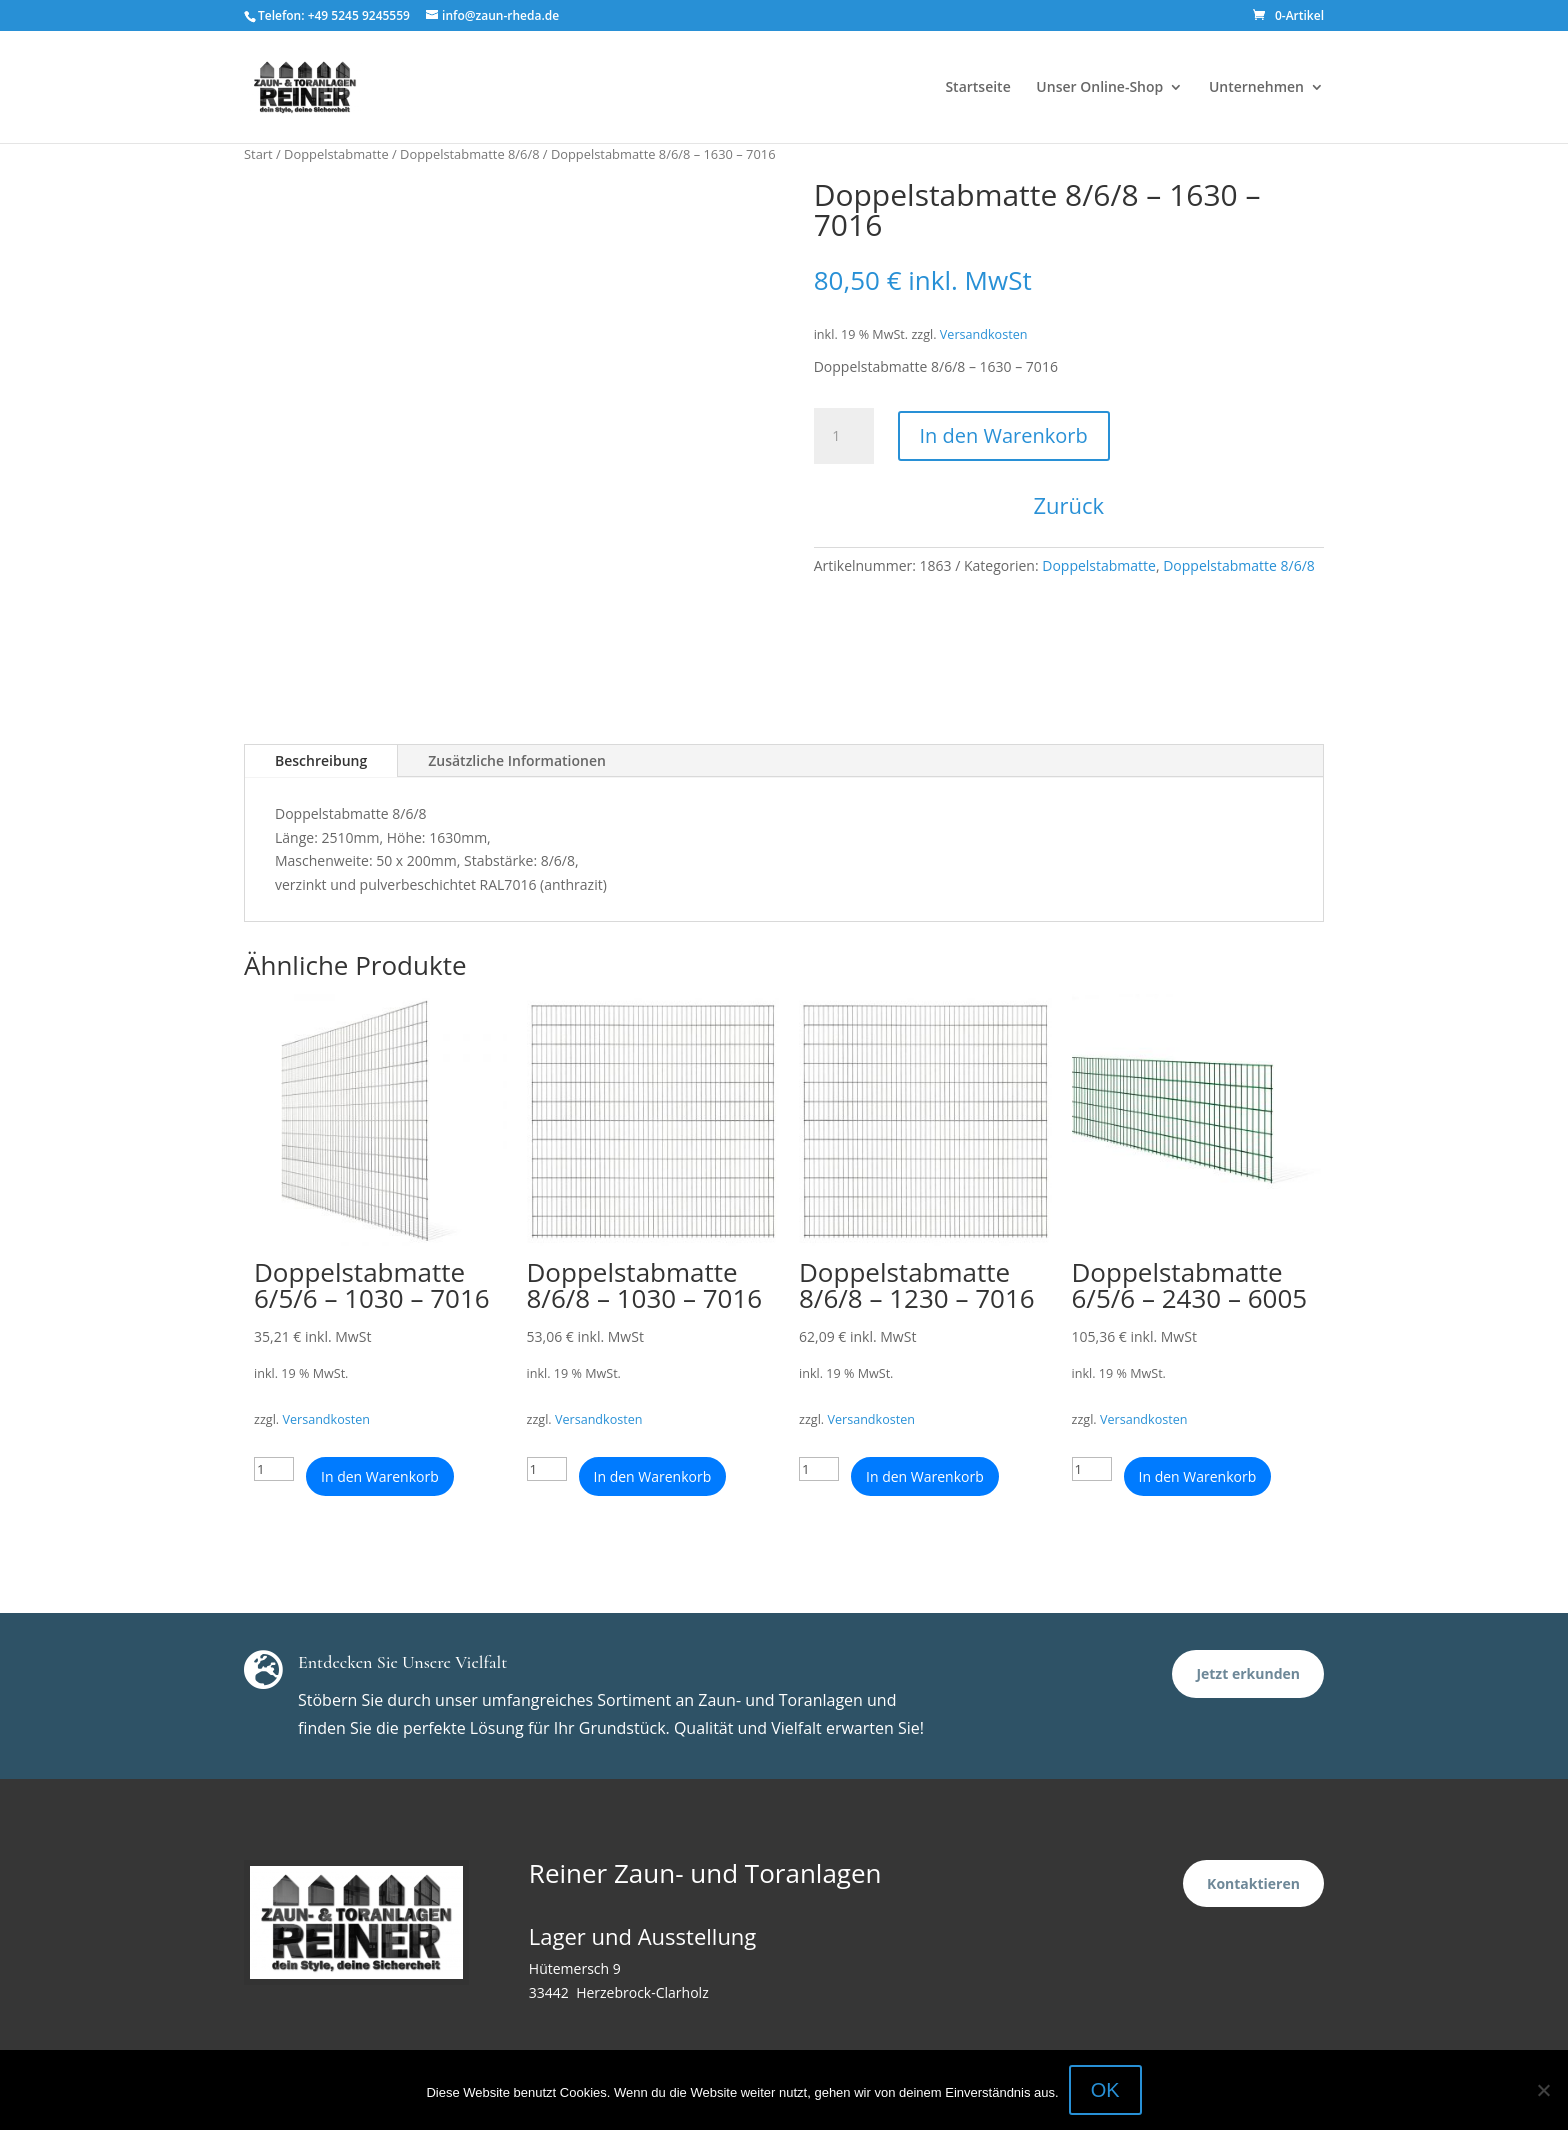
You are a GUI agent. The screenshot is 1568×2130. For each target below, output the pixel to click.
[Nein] (1543, 2090)
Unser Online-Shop (1099, 88)
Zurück (1069, 505)
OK (1105, 2090)
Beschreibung (321, 760)
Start (258, 154)
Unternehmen (1256, 88)
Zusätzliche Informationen (517, 760)
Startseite (977, 88)
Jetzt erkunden (1248, 1673)
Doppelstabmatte (336, 154)
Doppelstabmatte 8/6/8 (469, 154)
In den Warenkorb (1004, 435)
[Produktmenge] (844, 436)
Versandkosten (984, 334)
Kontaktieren (1253, 1883)
